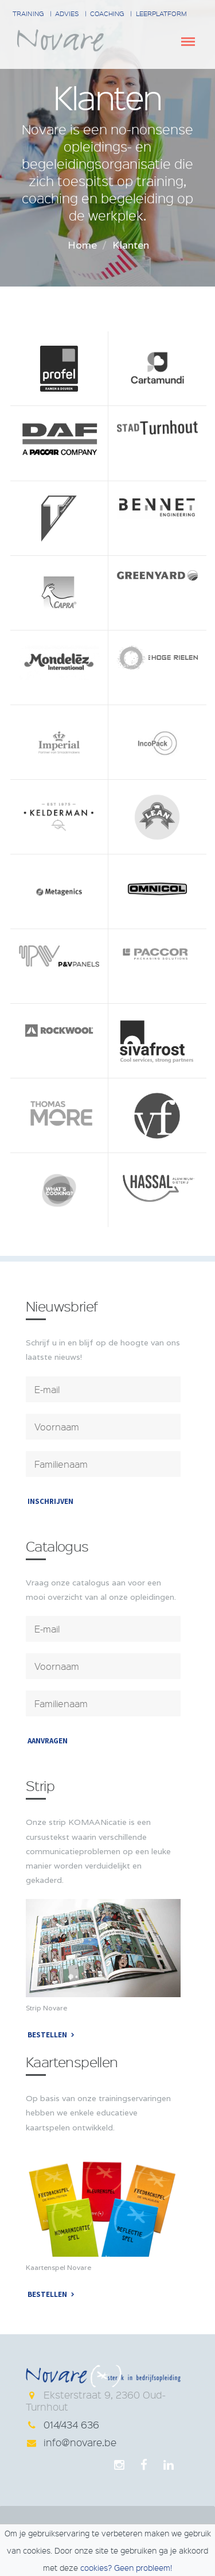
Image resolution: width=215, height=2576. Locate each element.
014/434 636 (71, 2424)
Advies (67, 13)
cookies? (96, 2567)
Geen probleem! (143, 2567)
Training (28, 13)
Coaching (107, 13)
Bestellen (47, 2035)
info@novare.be (80, 2442)
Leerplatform (161, 13)
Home (82, 245)
